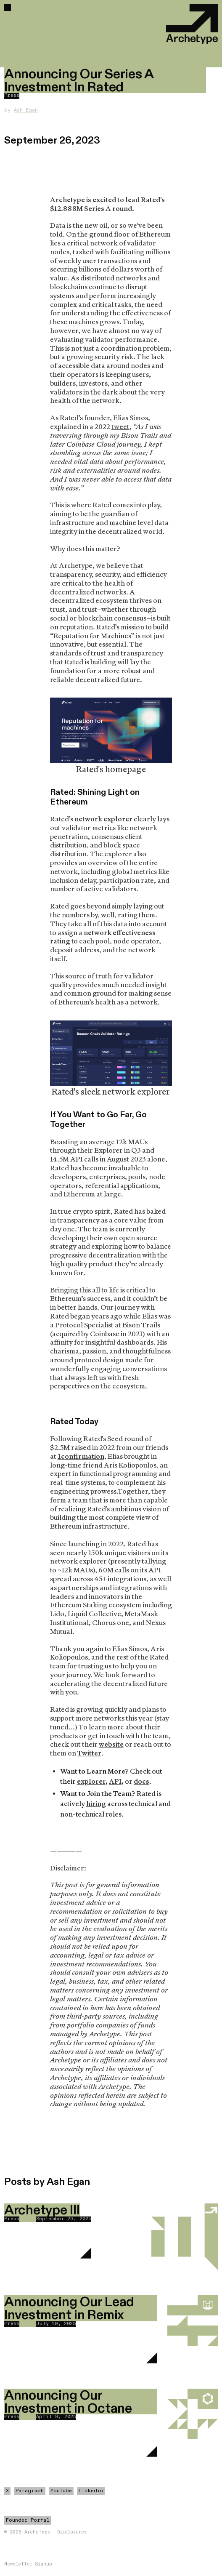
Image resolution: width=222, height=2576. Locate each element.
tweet (120, 427)
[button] (7, 7)
